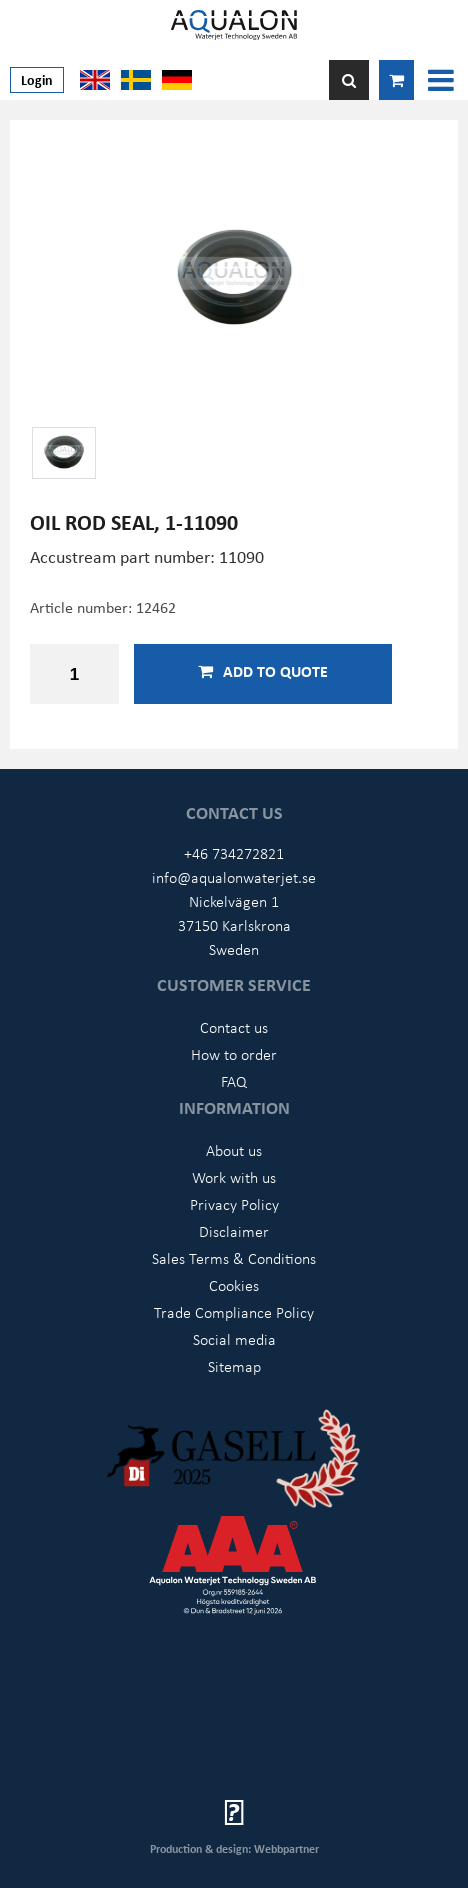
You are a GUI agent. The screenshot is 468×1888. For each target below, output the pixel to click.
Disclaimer (234, 1231)
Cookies (234, 1285)
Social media (234, 1339)
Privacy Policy (234, 1204)
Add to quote (263, 671)
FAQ (234, 1081)
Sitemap (234, 1366)
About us (234, 1150)
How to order (234, 1054)
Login (37, 79)
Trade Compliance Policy (234, 1312)
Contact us (234, 1027)
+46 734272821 (234, 853)
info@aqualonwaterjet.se (234, 877)
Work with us (234, 1177)
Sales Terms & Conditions (234, 1258)
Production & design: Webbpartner (234, 1848)
